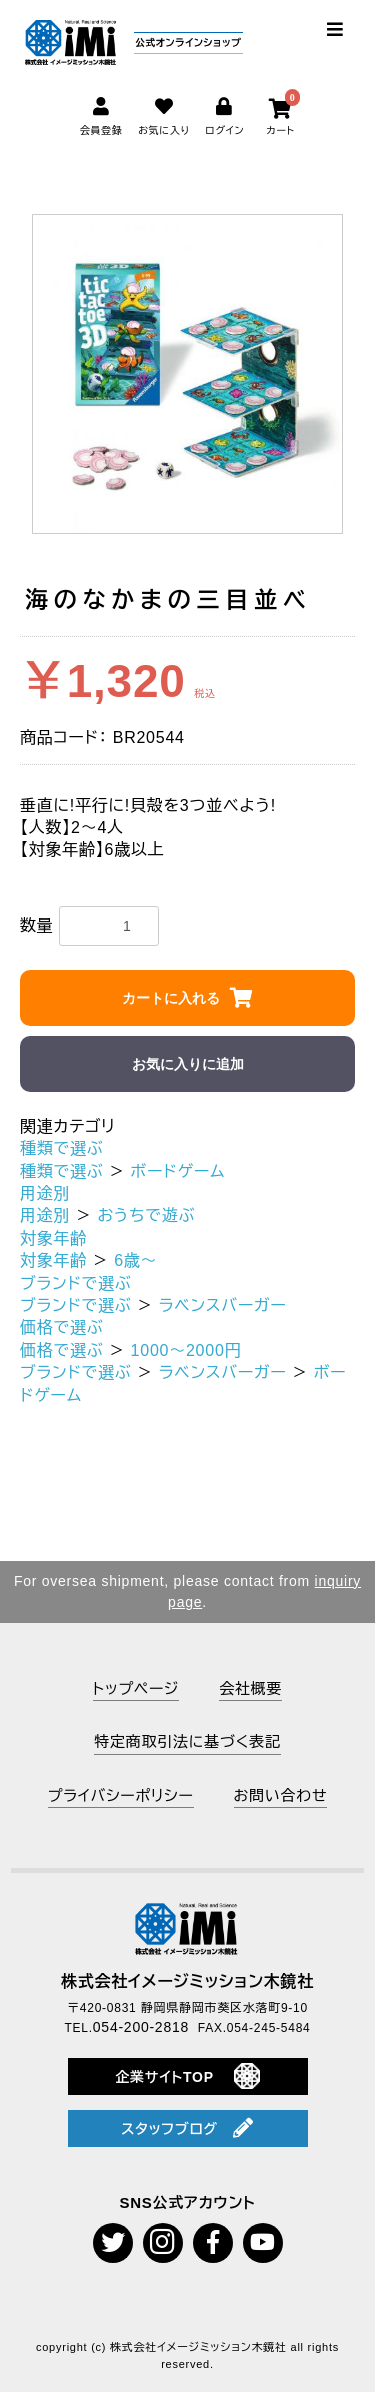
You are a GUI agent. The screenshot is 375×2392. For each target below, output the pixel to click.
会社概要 (250, 1688)
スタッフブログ (187, 2128)
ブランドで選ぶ (76, 1283)
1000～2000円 (186, 1350)
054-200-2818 (141, 2027)
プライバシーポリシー (121, 1795)
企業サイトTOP (187, 2076)
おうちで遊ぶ (146, 1215)
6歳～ (135, 1260)
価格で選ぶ (61, 1327)
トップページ (136, 1688)
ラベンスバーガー (223, 1305)
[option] (188, 374)
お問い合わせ (281, 1795)
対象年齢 (53, 1238)
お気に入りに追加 (188, 1064)
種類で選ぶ (61, 1148)
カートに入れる (171, 998)
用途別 (45, 1193)
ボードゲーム (178, 1171)
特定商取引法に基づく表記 (187, 1741)
